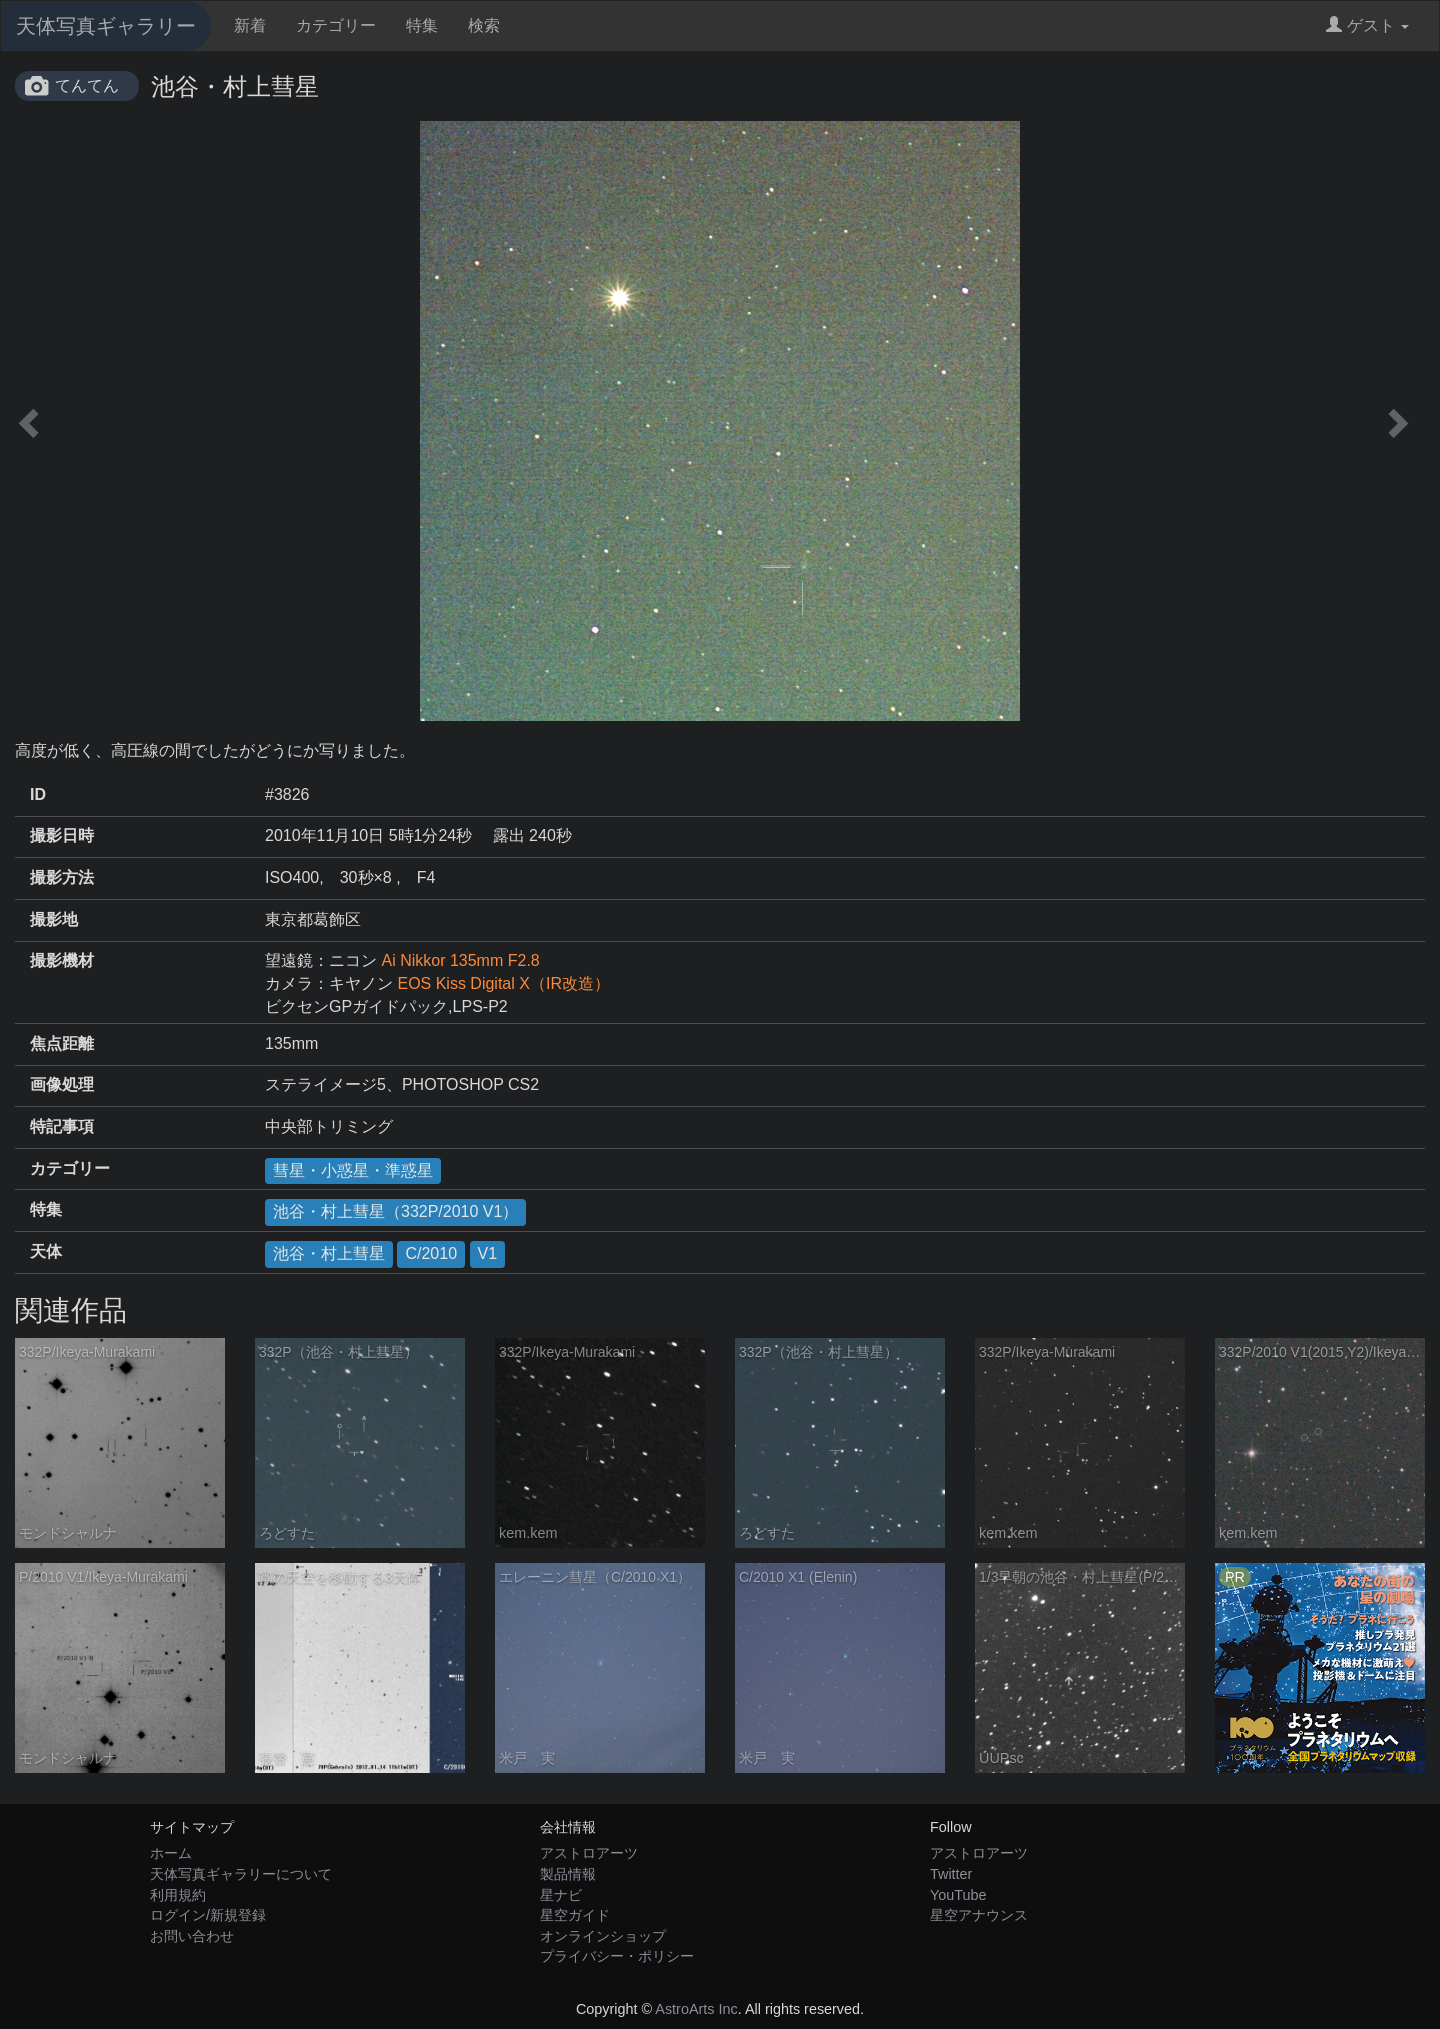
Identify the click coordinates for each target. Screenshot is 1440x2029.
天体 (46, 1251)
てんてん (87, 85)
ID (38, 794)
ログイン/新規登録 (208, 1915)
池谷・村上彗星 (329, 1253)
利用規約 (178, 1895)
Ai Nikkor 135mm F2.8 (460, 960)
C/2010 (431, 1253)
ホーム (171, 1853)
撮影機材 (62, 960)
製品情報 (568, 1874)
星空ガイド (575, 1915)
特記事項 (62, 1126)
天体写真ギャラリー (106, 26)
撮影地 (54, 919)
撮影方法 (62, 877)
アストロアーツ (589, 1853)
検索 (484, 25)
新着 (250, 25)
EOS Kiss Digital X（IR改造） (503, 983)
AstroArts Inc (696, 2009)
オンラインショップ (603, 1936)
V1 (488, 1253)
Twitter (951, 1874)
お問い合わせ (192, 1936)
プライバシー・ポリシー (617, 1956)
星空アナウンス (979, 1915)
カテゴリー (336, 25)
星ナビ (561, 1895)
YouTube (958, 1895)
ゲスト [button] (1367, 25)
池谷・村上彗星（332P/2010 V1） (395, 1211)
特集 (422, 25)
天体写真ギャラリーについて (241, 1874)
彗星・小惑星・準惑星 (353, 1170)
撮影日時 (62, 835)
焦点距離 (62, 1043)
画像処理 (62, 1084)
